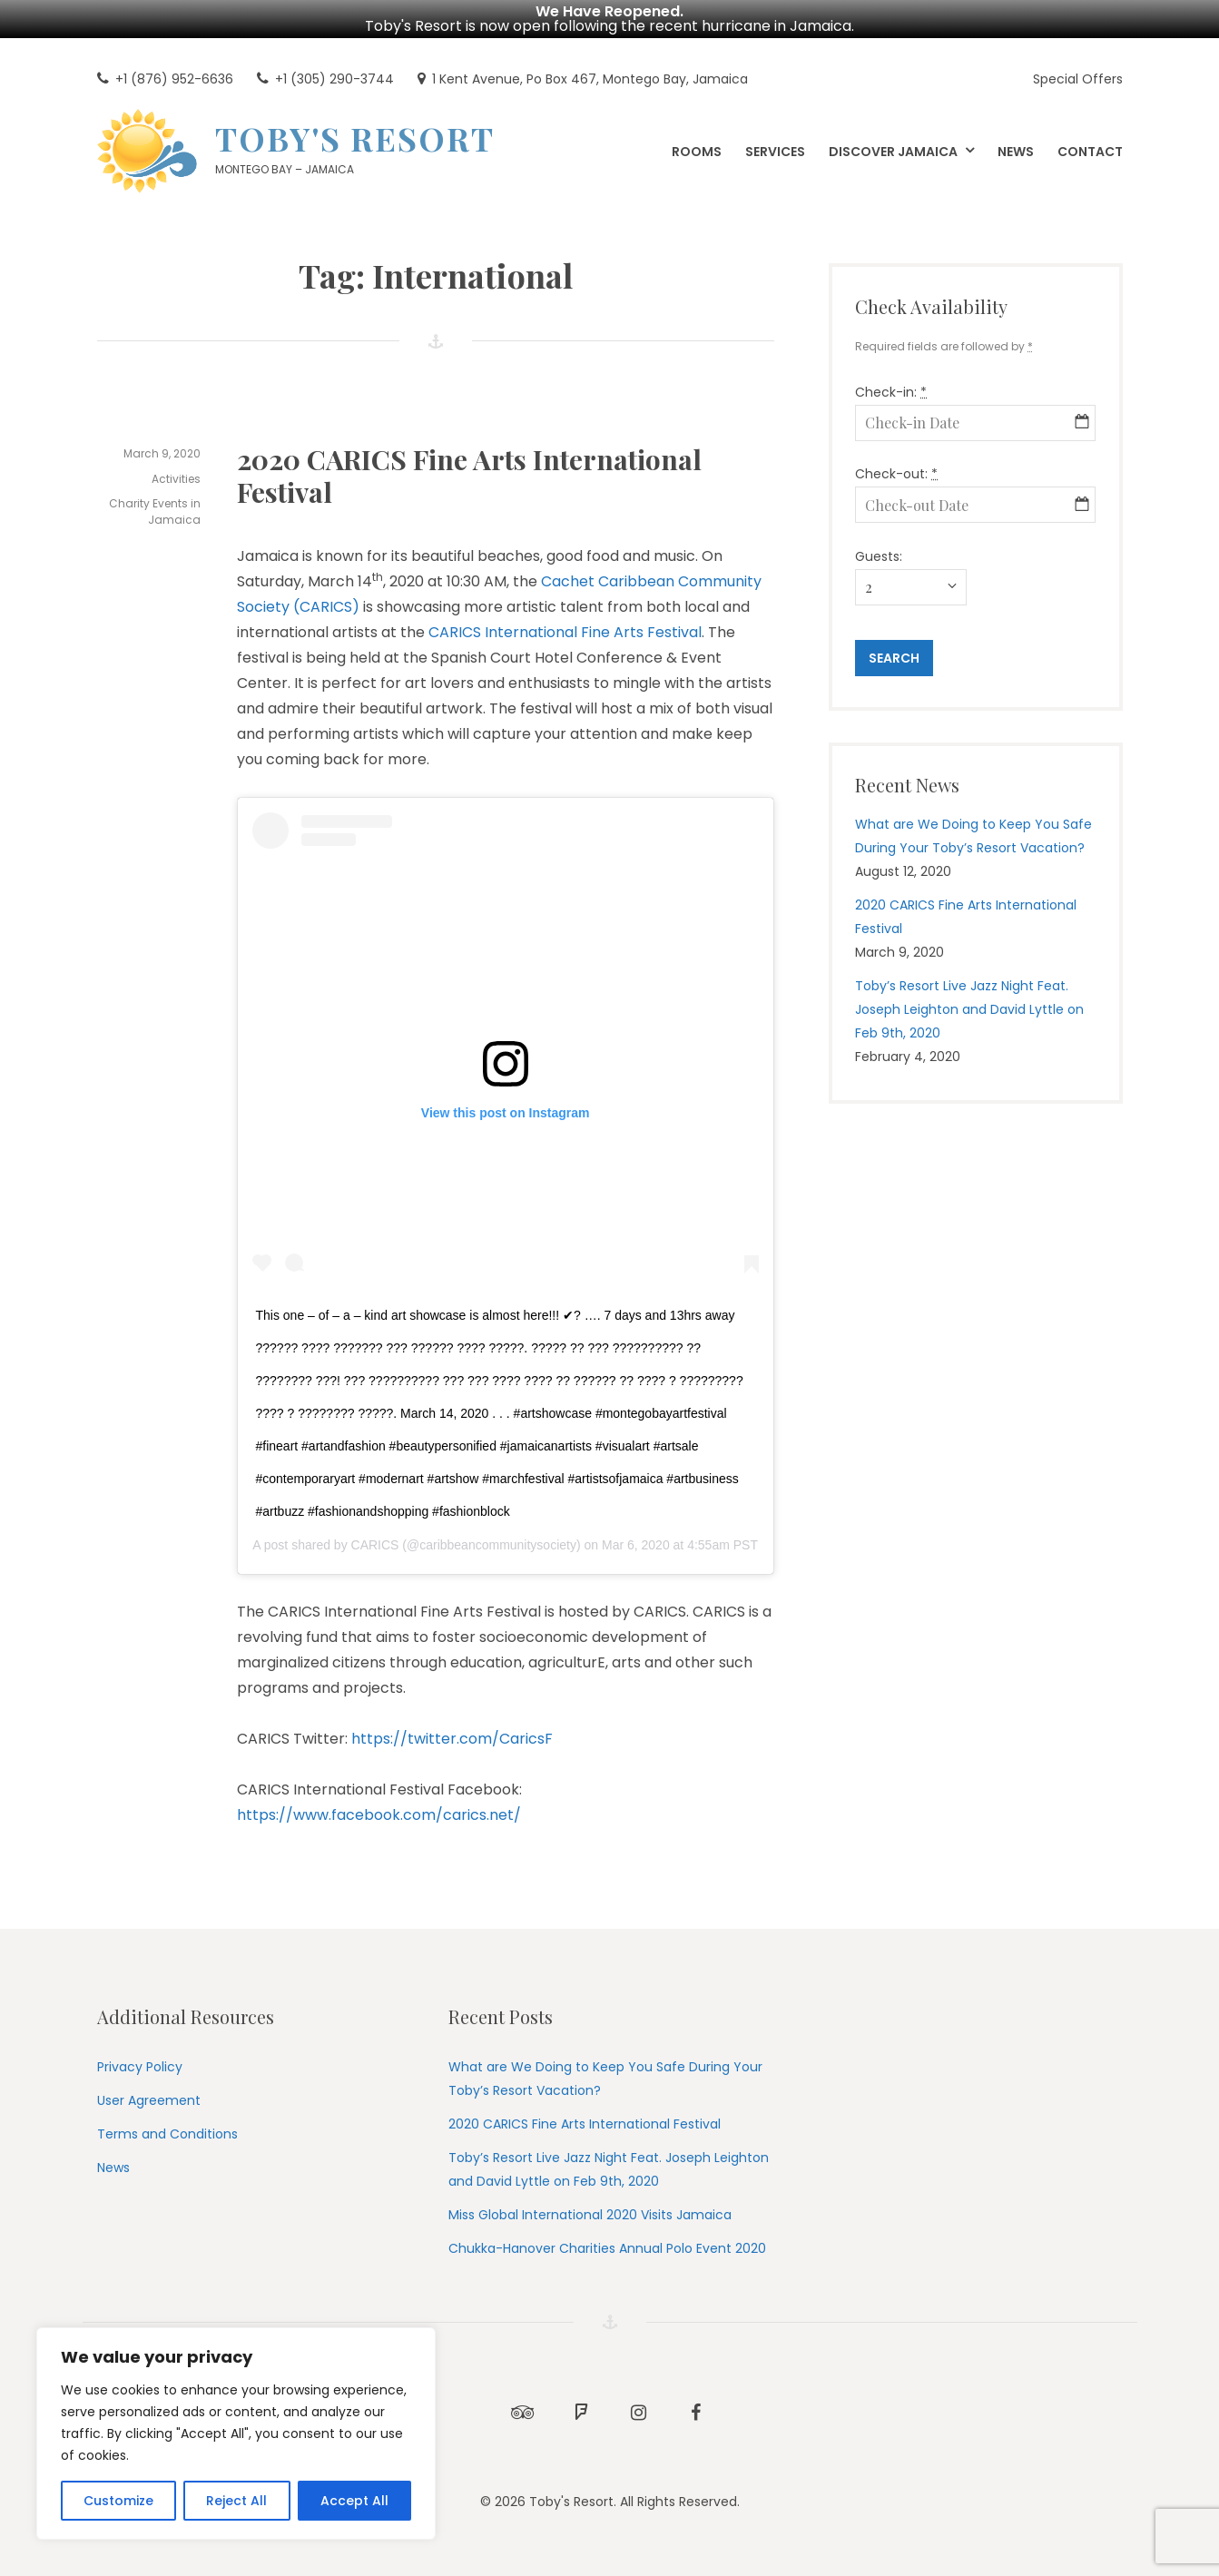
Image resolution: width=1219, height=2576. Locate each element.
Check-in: (891, 392)
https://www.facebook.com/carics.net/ (379, 1814)
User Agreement (149, 2100)
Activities (176, 479)
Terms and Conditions (167, 2134)
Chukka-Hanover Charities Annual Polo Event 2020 (607, 2248)
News (113, 2167)
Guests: (878, 556)
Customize (118, 2501)
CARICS (375, 1545)
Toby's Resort (355, 138)
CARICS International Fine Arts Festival (565, 632)
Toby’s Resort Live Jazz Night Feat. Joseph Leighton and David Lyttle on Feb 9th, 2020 (969, 1009)
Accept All (354, 2501)
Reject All (236, 2501)
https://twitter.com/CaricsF (452, 1738)
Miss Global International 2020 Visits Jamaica (590, 2215)
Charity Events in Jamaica (155, 511)
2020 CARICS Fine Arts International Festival (469, 475)
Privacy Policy (139, 2067)
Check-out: (896, 474)
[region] (236, 2433)
